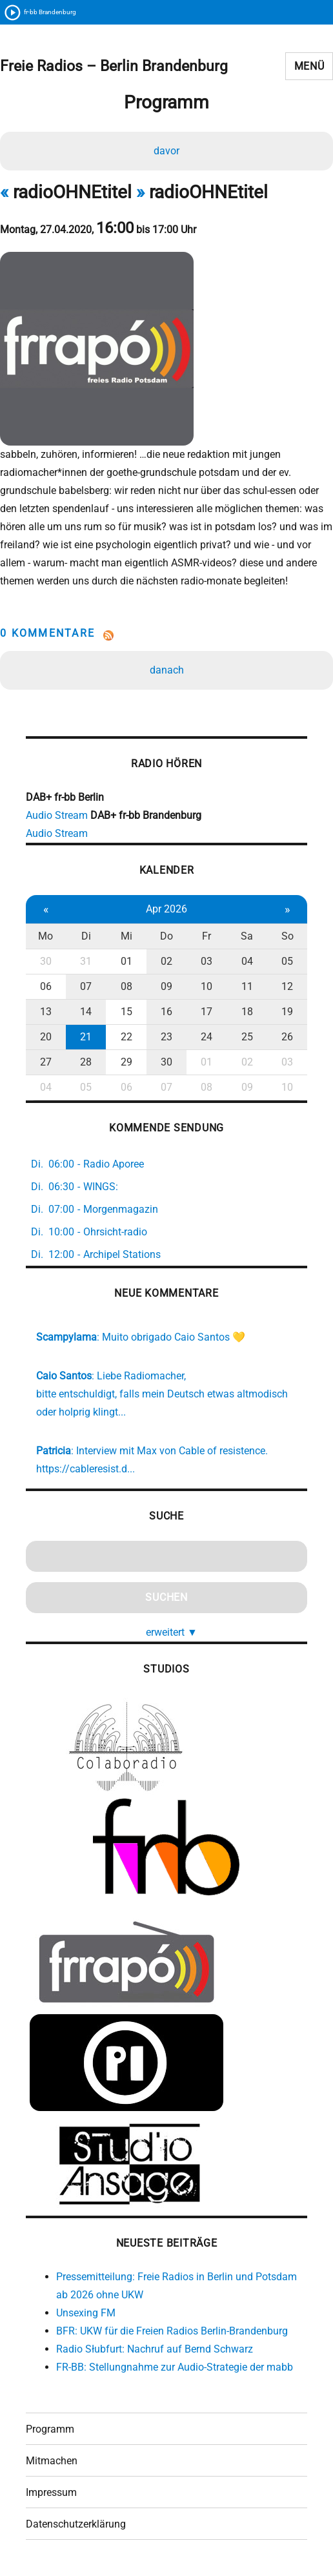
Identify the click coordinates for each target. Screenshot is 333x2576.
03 (206, 961)
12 (287, 986)
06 (46, 986)
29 (126, 1062)
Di (86, 936)
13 (46, 1011)
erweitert (171, 1632)
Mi (126, 936)
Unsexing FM (86, 2313)
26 (287, 1037)
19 (287, 1011)
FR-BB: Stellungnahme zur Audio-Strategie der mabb (174, 2367)
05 (287, 961)
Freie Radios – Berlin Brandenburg (114, 66)
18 (247, 1011)
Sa (247, 936)
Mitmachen (51, 2461)
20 (46, 1037)
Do (166, 936)
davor (166, 151)
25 (247, 1037)
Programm (50, 2429)
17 (206, 1011)
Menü (309, 66)
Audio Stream (57, 815)
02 (166, 961)
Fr (206, 936)
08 (126, 986)
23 (166, 1037)
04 (247, 961)
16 (166, 1011)
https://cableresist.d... (85, 1469)
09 (166, 986)
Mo (45, 936)
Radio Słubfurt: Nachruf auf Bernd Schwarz (154, 2349)
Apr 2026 (166, 909)
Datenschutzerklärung (76, 2524)
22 (126, 1037)
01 (126, 961)
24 (206, 1037)
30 (46, 961)
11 (247, 986)
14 (86, 1011)
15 (126, 1011)
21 (86, 1037)
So (287, 936)
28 (86, 1062)
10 (206, 986)
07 (86, 986)
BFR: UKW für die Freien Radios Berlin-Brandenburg (172, 2331)
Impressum (51, 2492)
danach (167, 670)
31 (86, 961)
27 (46, 1062)
